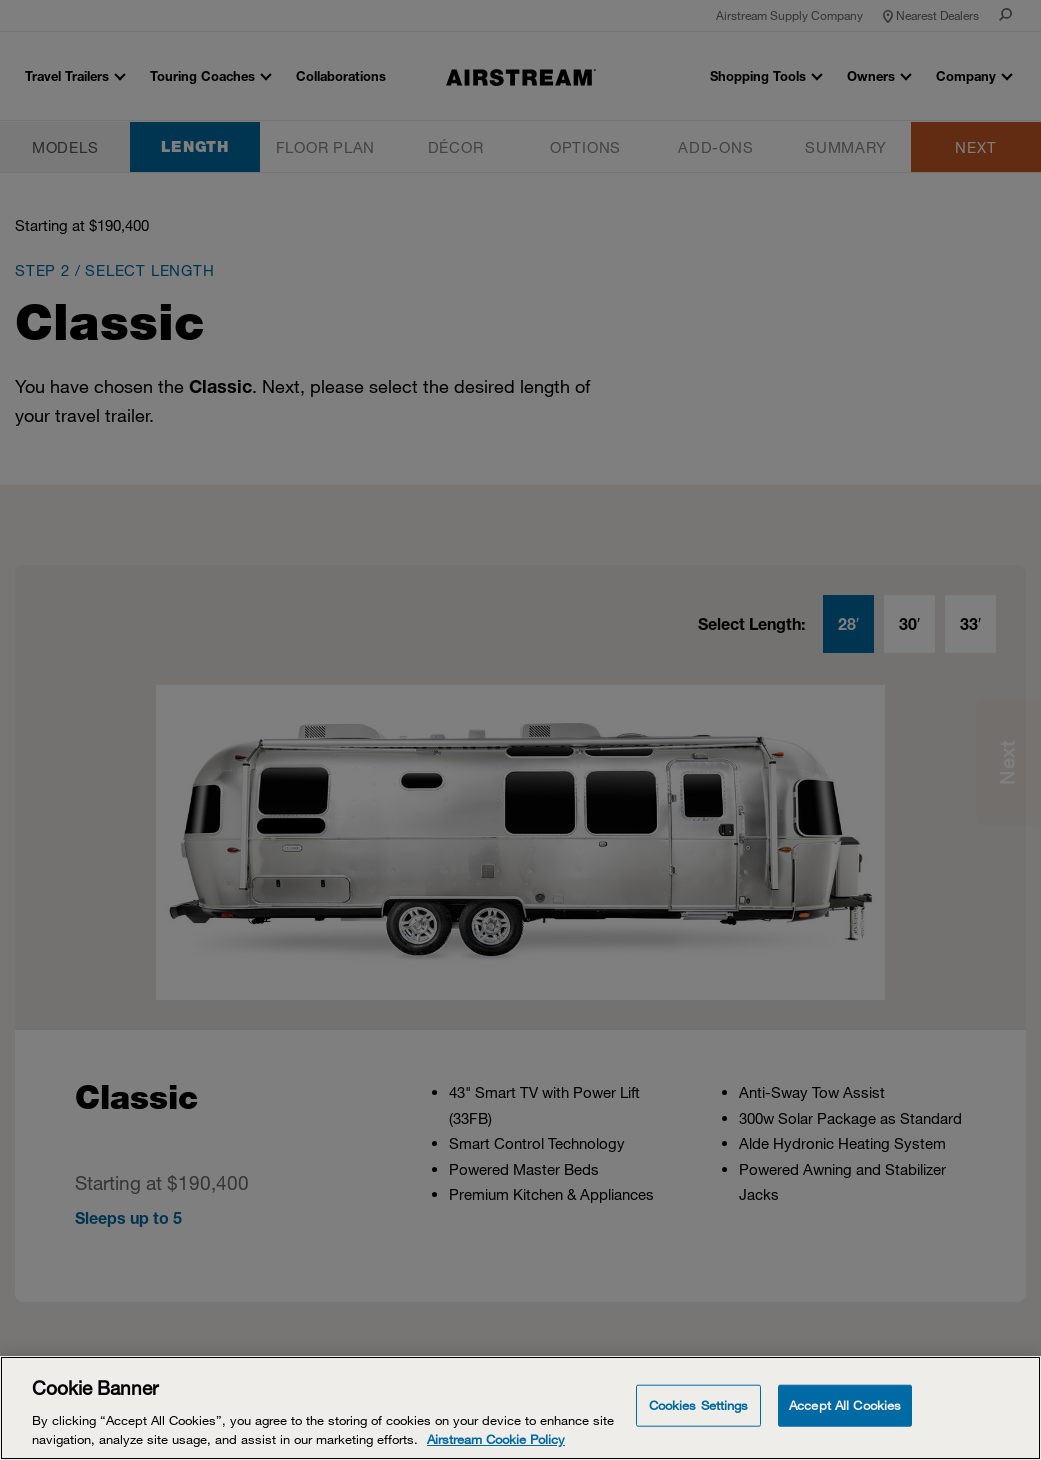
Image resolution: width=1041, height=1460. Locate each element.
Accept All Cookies (845, 1405)
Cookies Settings (699, 1405)
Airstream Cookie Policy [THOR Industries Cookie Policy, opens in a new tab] (496, 1439)
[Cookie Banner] (520, 1408)
